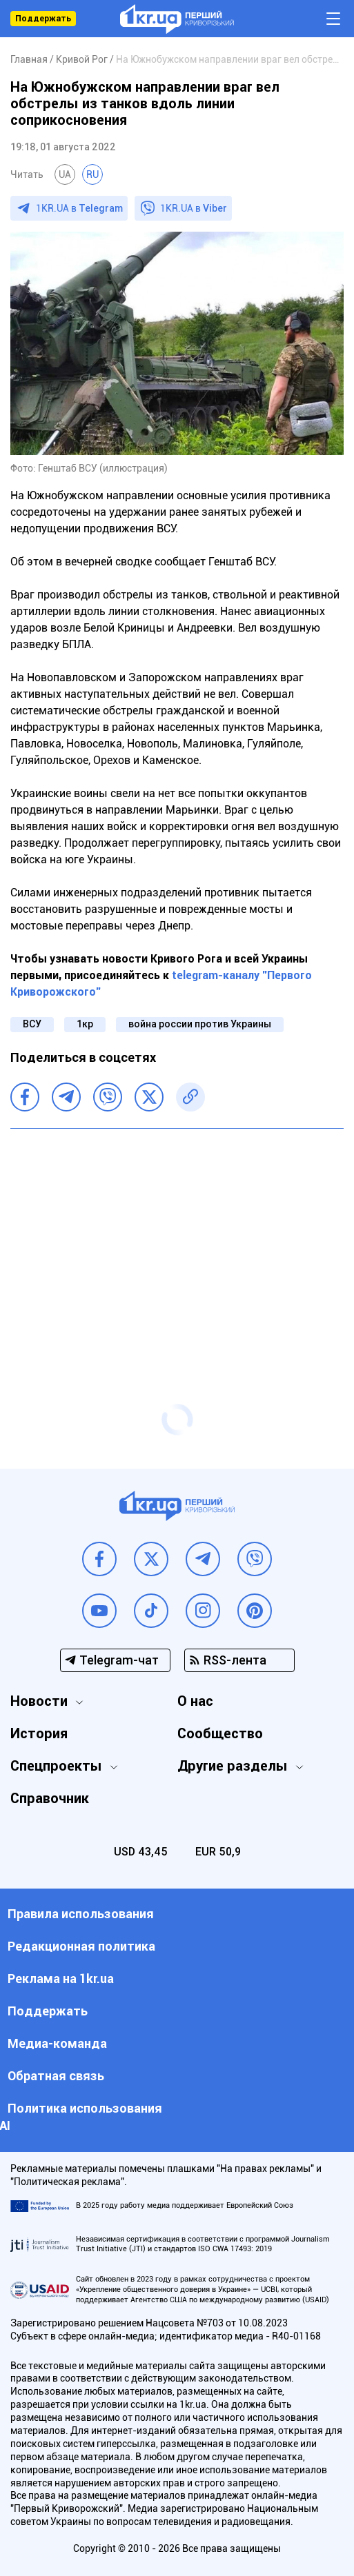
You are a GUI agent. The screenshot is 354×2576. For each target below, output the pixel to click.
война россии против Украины (199, 1023)
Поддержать (43, 18)
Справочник (49, 1798)
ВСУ (32, 1023)
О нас (195, 1701)
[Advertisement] (177, 1239)
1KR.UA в (79, 208)
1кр (85, 1023)
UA (65, 174)
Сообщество (220, 1733)
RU (92, 174)
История (39, 1733)
